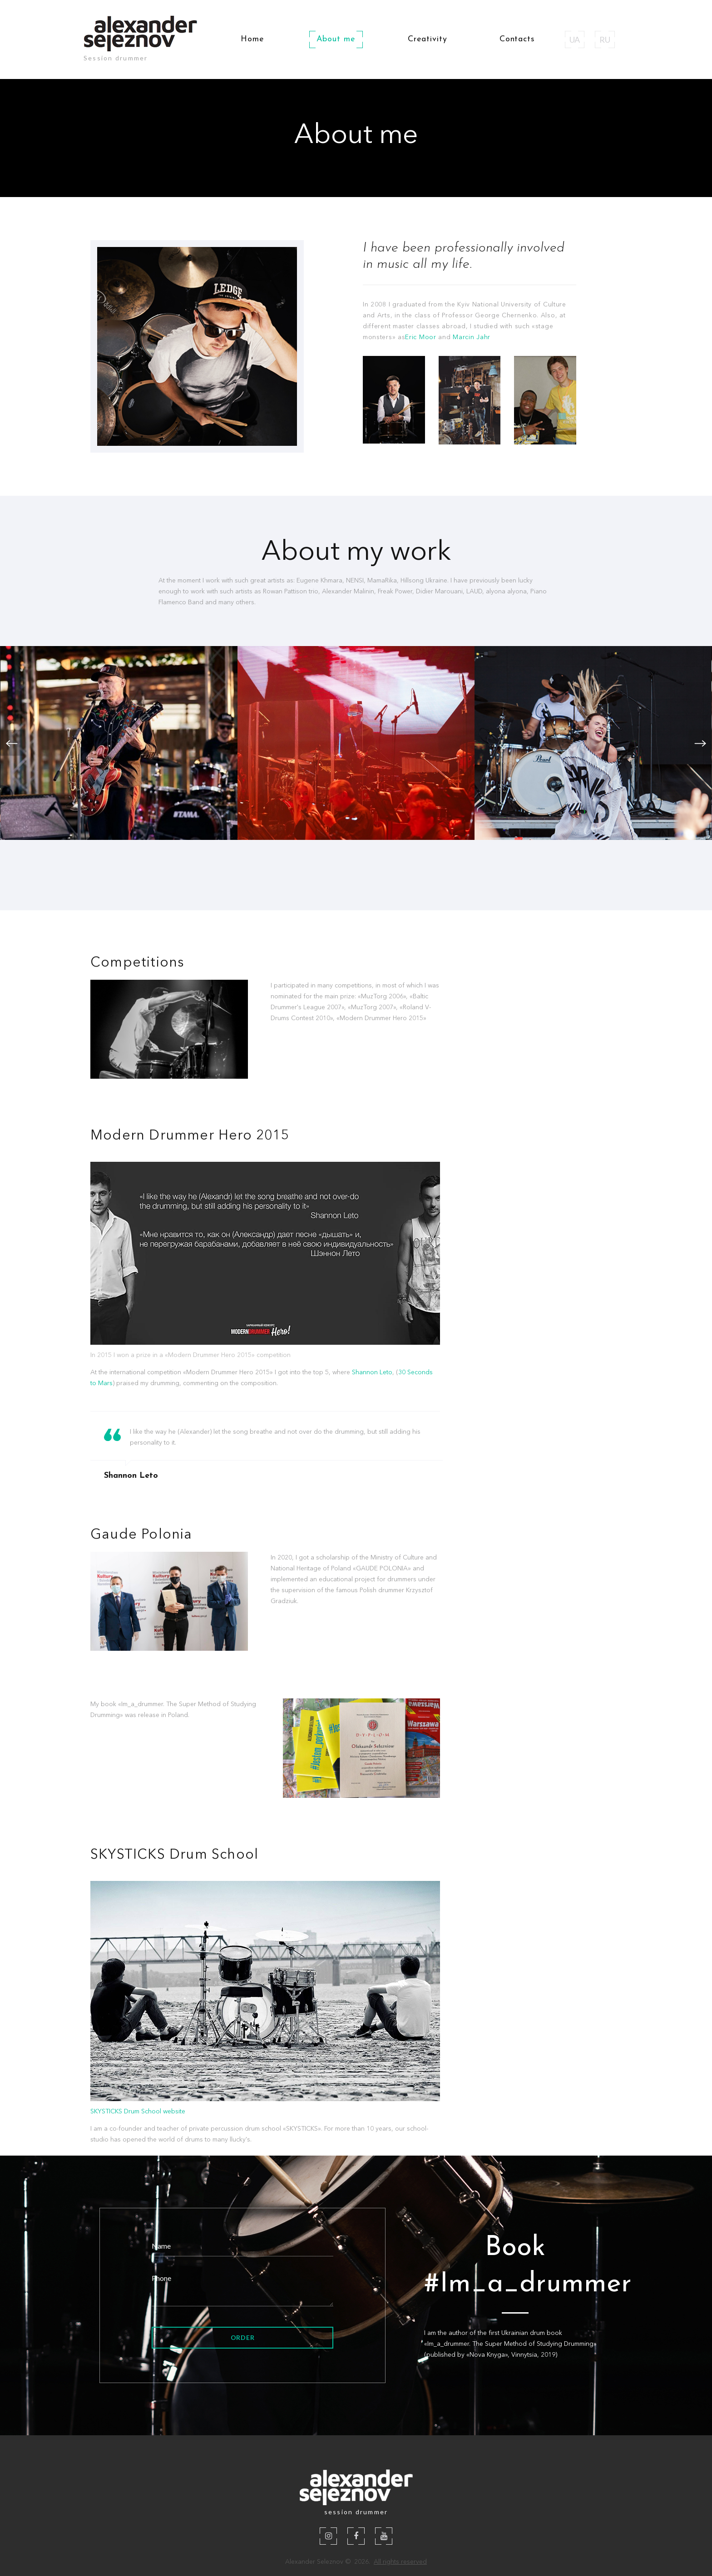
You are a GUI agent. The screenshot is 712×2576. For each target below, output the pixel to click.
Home (252, 39)
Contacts (517, 39)
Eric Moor (420, 337)
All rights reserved (400, 2561)
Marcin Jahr (471, 337)
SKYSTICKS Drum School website (137, 2111)
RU (605, 39)
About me (336, 39)
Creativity (427, 39)
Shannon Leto (372, 1372)
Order (243, 2337)
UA (574, 39)
